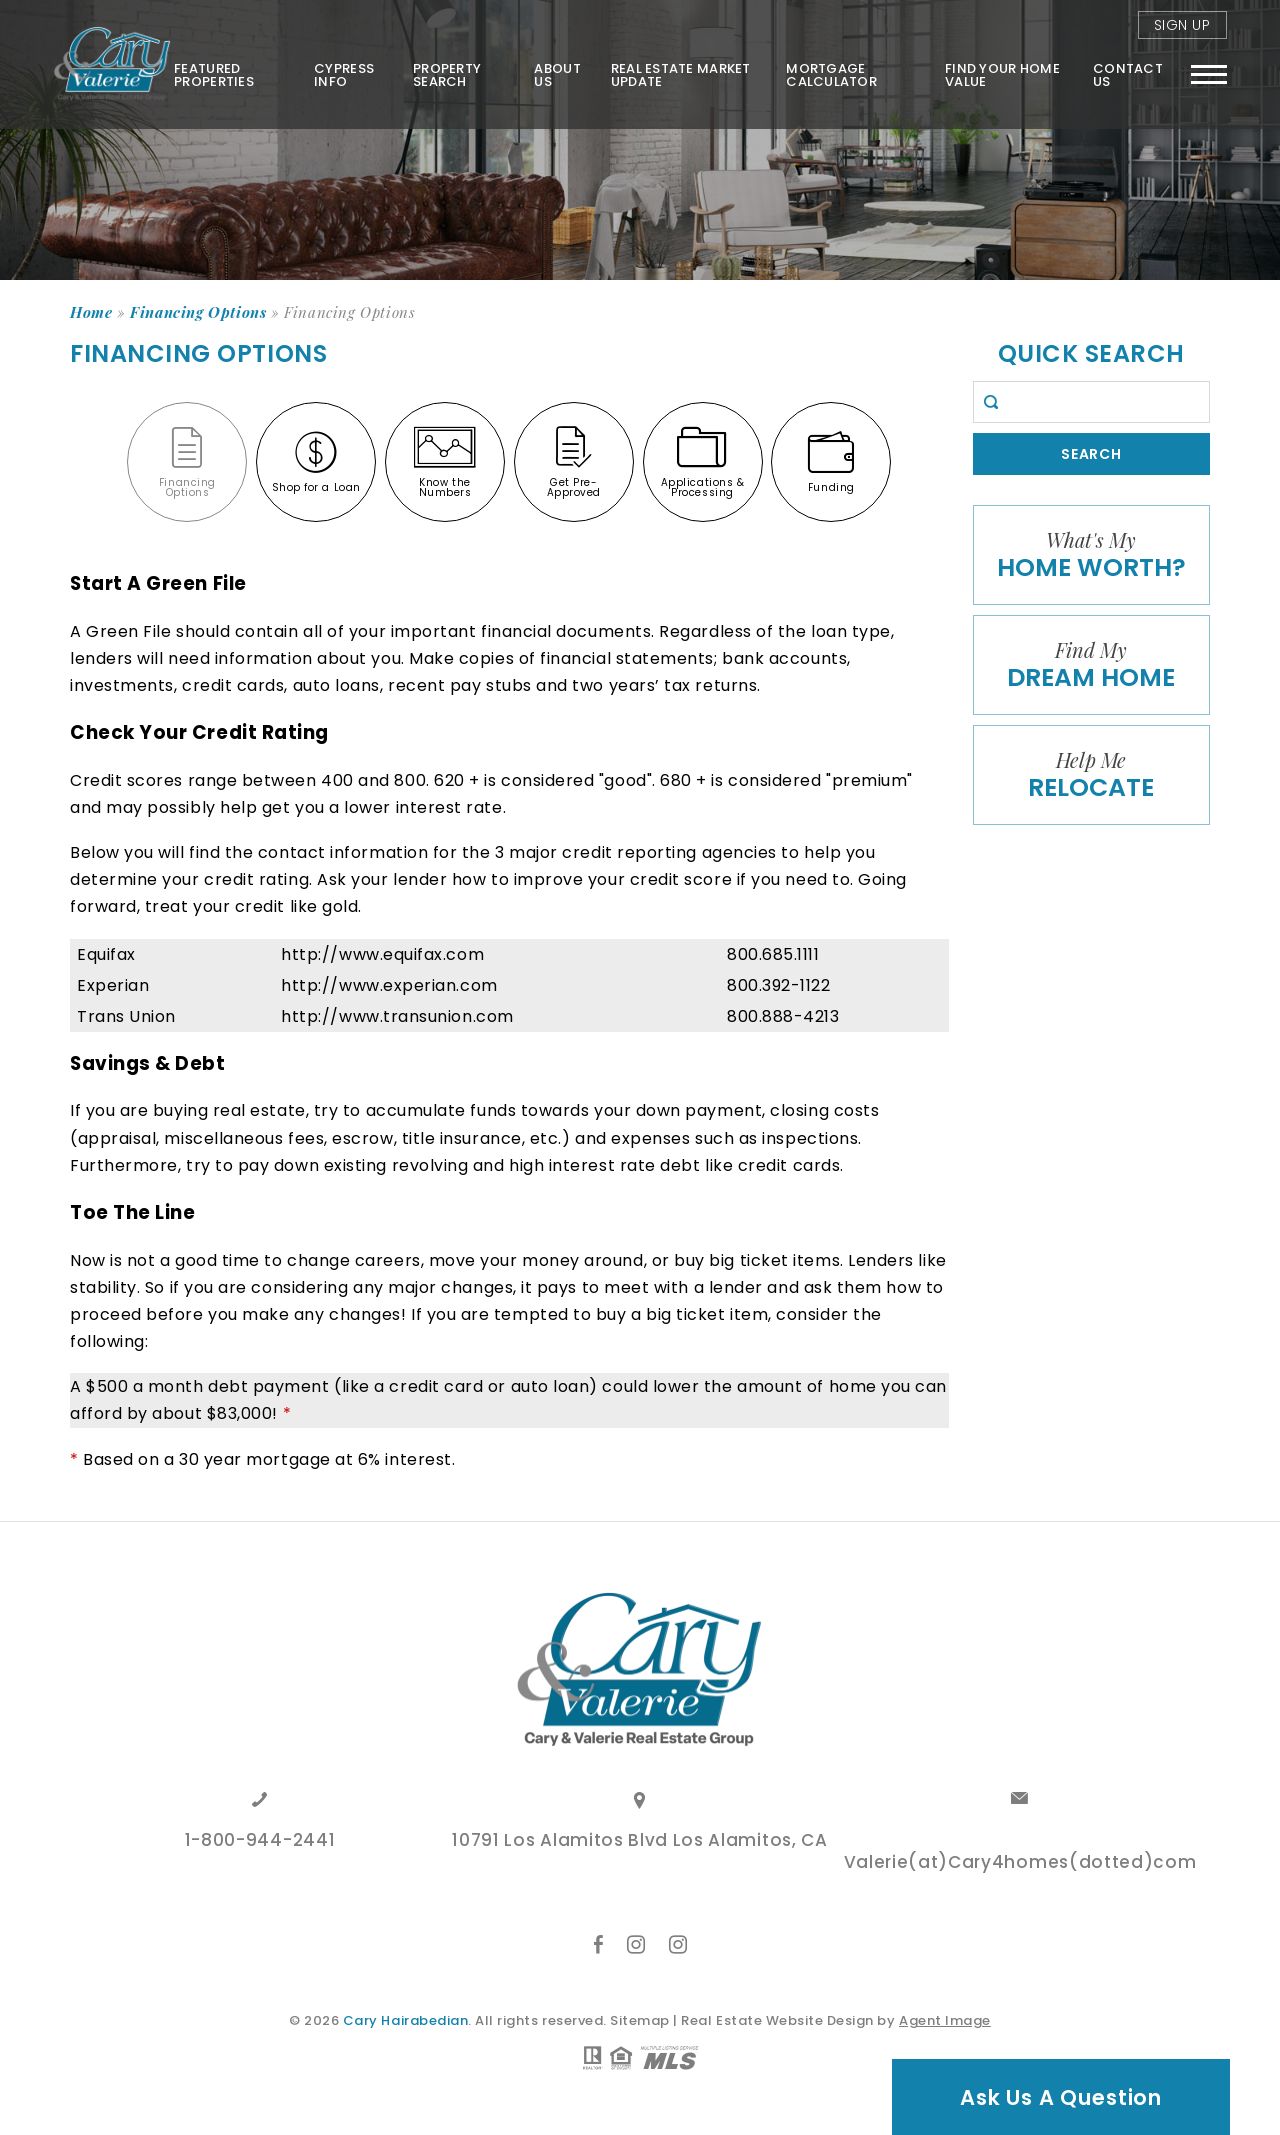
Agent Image (945, 2020)
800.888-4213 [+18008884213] (783, 1016)
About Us (555, 73)
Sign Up (1182, 24)
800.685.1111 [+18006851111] (773, 954)
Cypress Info (341, 73)
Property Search (444, 73)
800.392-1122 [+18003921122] (778, 985)
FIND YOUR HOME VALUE (1001, 73)
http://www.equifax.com (382, 954)
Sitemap (640, 2020)
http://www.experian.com (389, 985)
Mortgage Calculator (830, 73)
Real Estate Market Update (679, 73)
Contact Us (1128, 73)
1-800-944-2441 (260, 1842)
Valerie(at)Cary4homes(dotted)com (1020, 1864)
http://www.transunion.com (397, 1016)
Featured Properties (210, 73)
